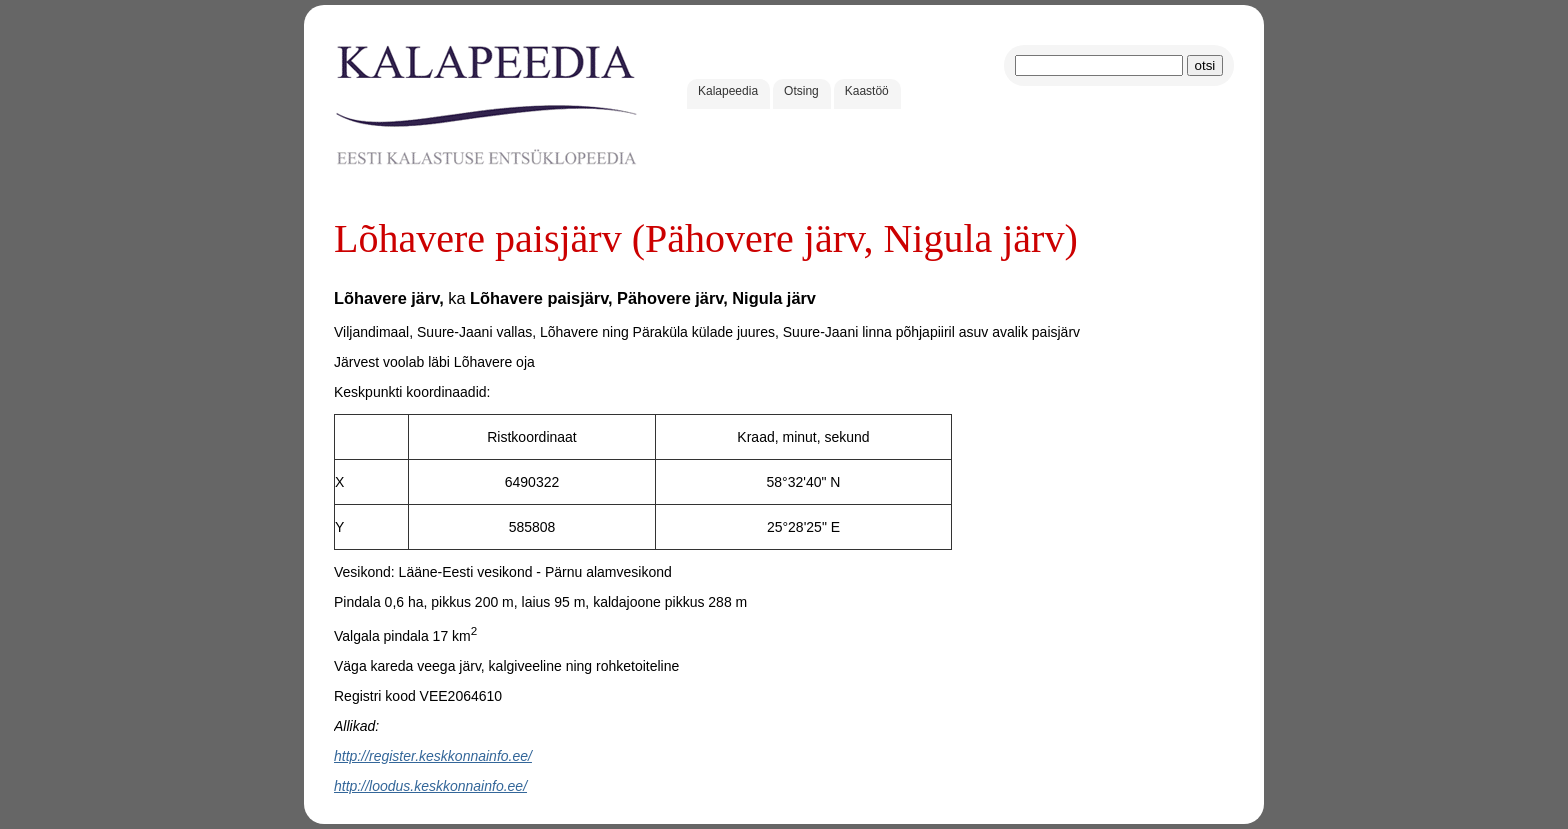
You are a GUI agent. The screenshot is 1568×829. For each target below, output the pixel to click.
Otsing (801, 91)
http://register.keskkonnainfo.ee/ (433, 756)
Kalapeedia (728, 91)
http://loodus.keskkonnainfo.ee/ (430, 786)
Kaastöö (867, 91)
